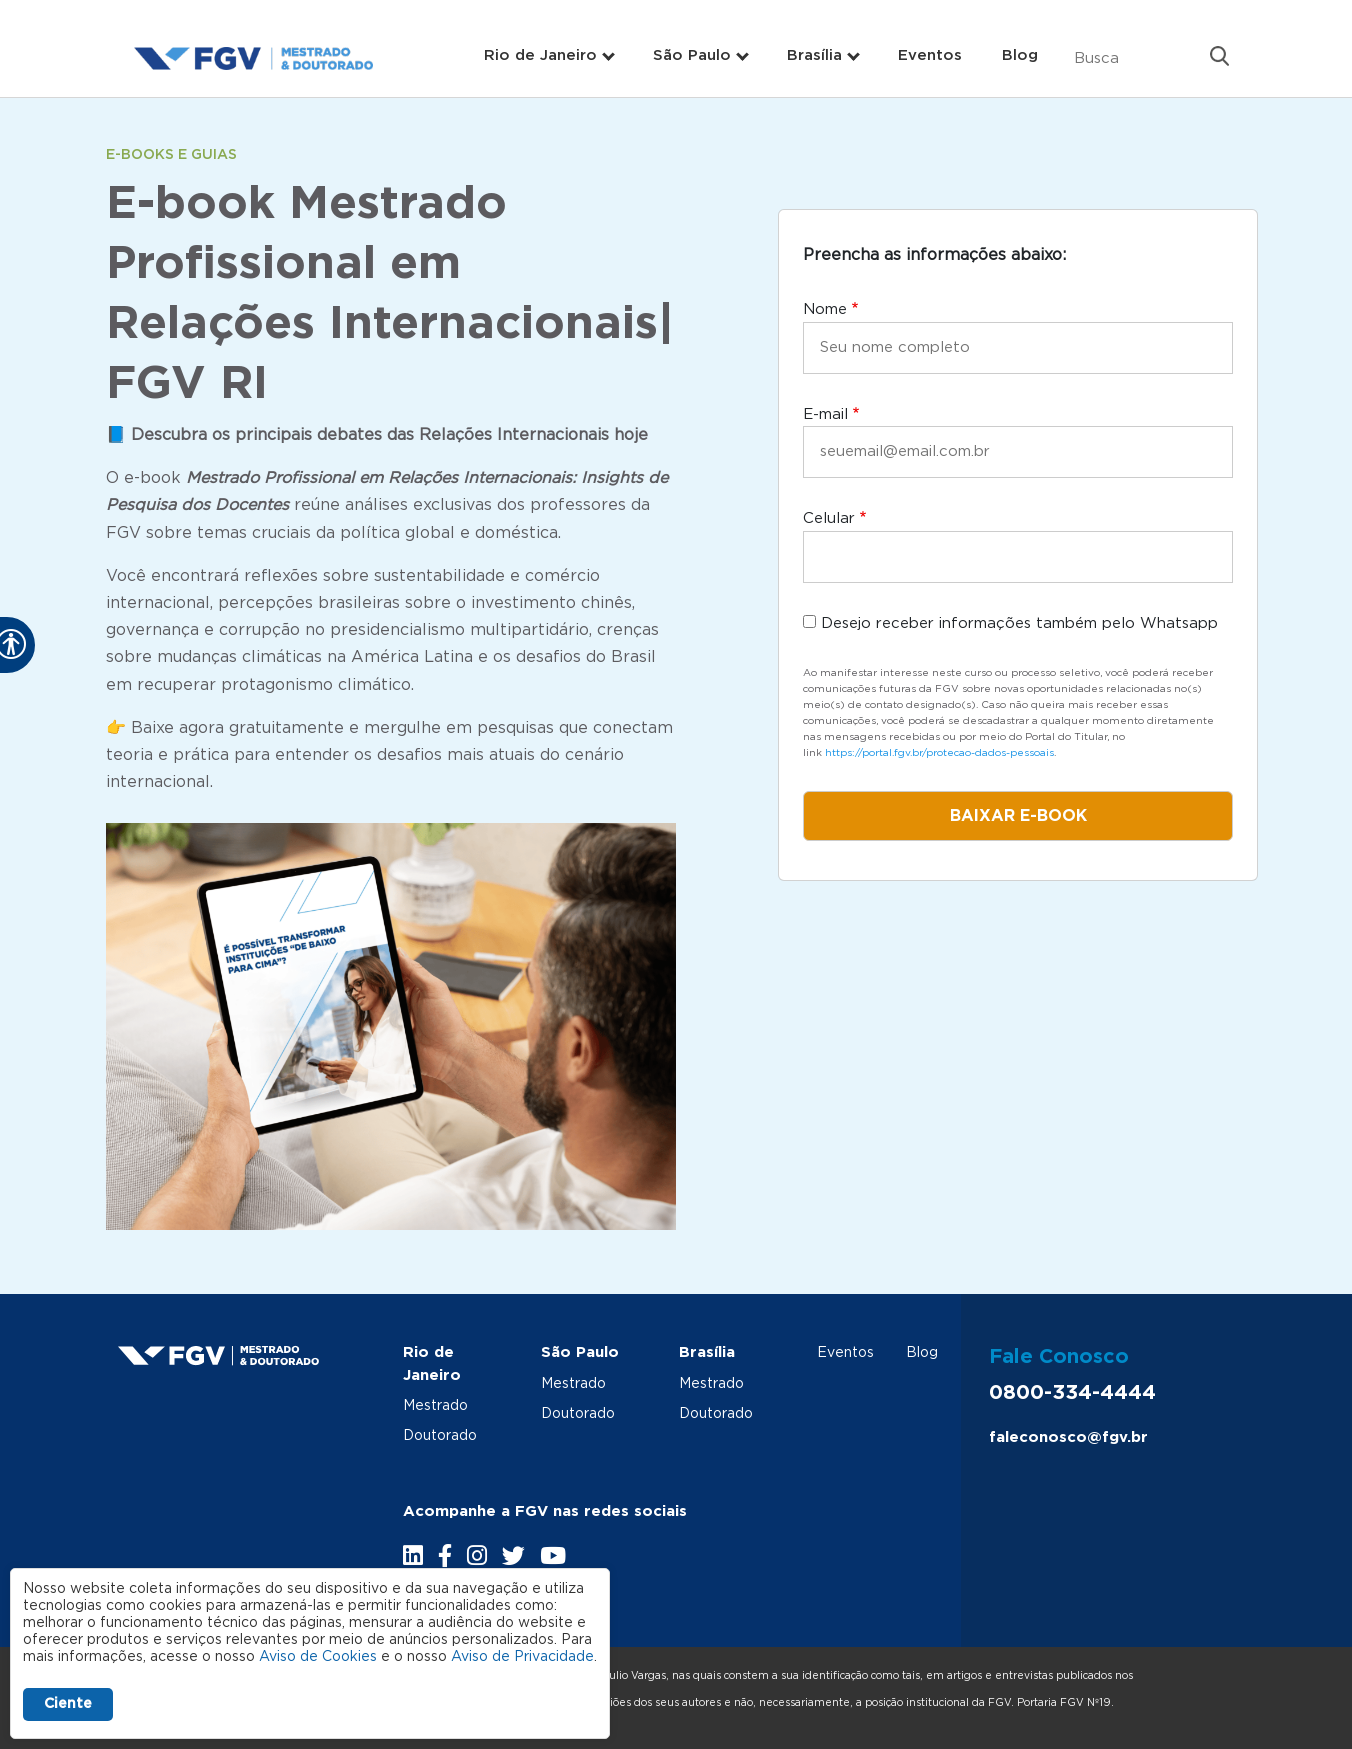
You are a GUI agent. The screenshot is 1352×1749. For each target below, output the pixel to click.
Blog (1020, 55)
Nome (825, 309)
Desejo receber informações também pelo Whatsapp (1019, 623)
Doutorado (440, 1436)
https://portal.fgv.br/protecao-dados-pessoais (939, 753)
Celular (829, 518)
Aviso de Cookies (318, 1657)
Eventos (930, 55)
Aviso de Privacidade (522, 1657)
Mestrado (435, 1406)
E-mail (825, 414)
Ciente (68, 1704)
